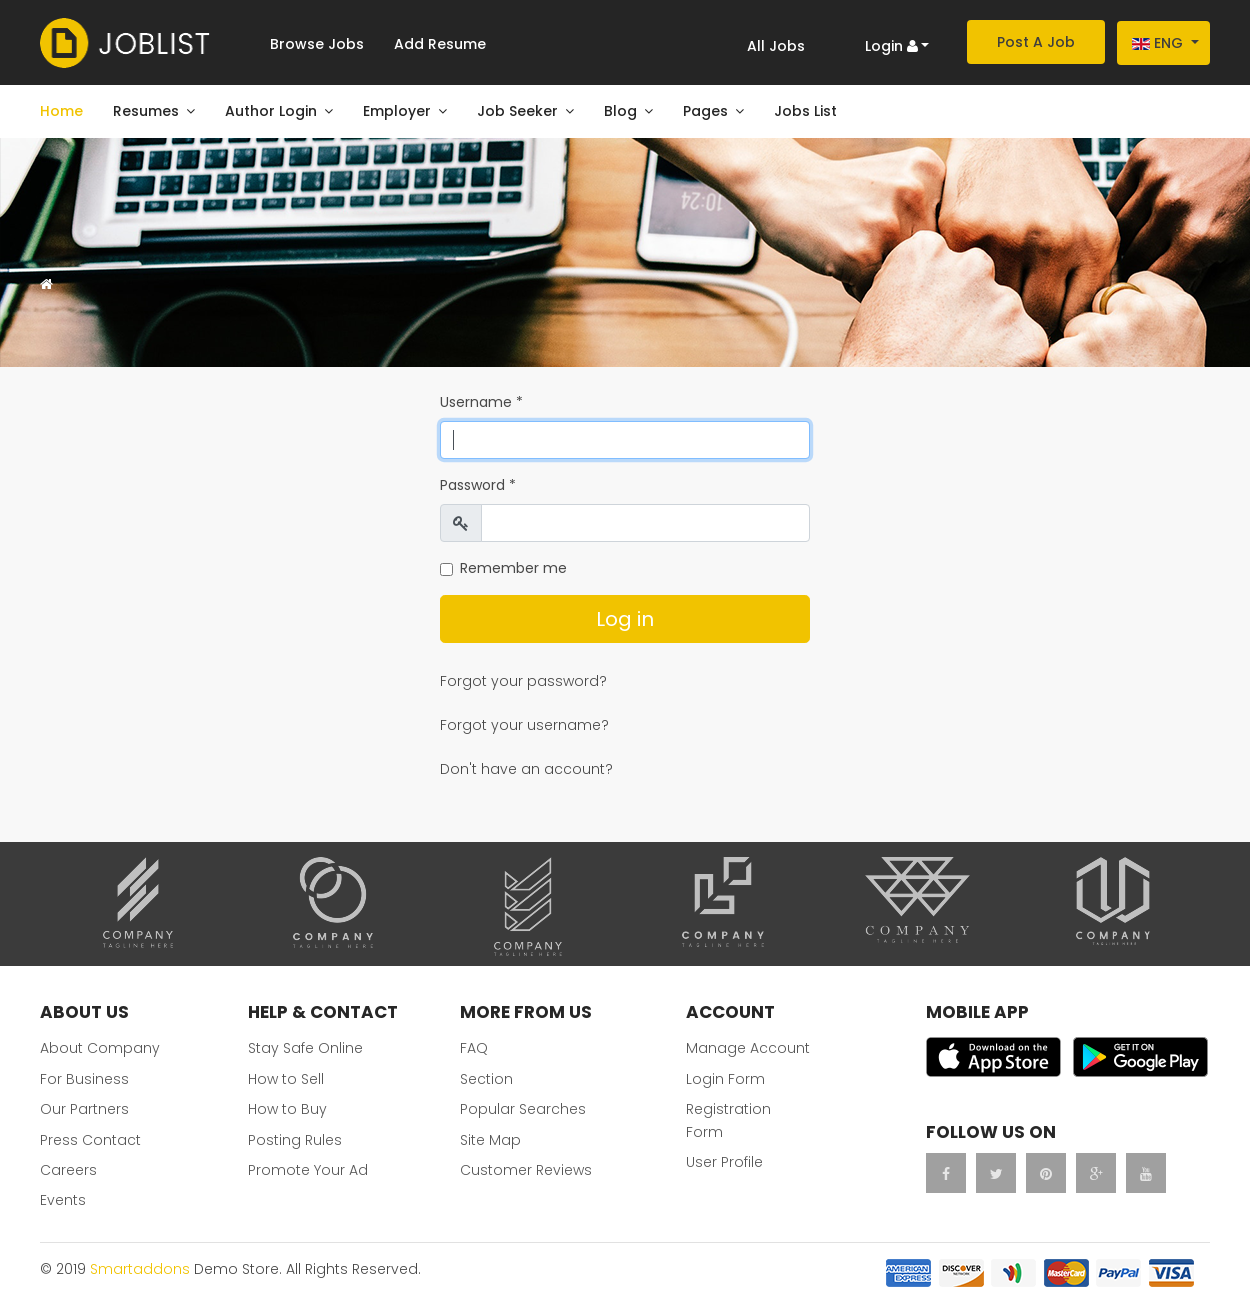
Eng (1157, 43)
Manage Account (748, 1048)
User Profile (724, 1162)
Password (478, 485)
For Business (84, 1079)
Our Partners (84, 1109)
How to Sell (286, 1079)
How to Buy (287, 1109)
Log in (625, 619)
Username (481, 402)
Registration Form (728, 1120)
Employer (397, 111)
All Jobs (776, 46)
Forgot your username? (524, 725)
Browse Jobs (317, 44)
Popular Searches (523, 1109)
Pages (705, 111)
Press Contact (90, 1140)
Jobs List (805, 111)
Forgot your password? (523, 681)
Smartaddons (140, 1269)
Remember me (513, 568)
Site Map (490, 1140)
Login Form (725, 1079)
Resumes (146, 111)
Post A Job (1036, 42)
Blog (620, 111)
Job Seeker (517, 111)
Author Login (271, 111)
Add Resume (440, 44)
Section (486, 1079)
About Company (100, 1048)
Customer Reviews (526, 1170)
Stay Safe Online (305, 1048)
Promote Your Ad (308, 1170)
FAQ (474, 1048)
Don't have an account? (526, 769)
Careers (68, 1170)
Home (61, 111)
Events (63, 1200)
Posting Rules (295, 1140)
